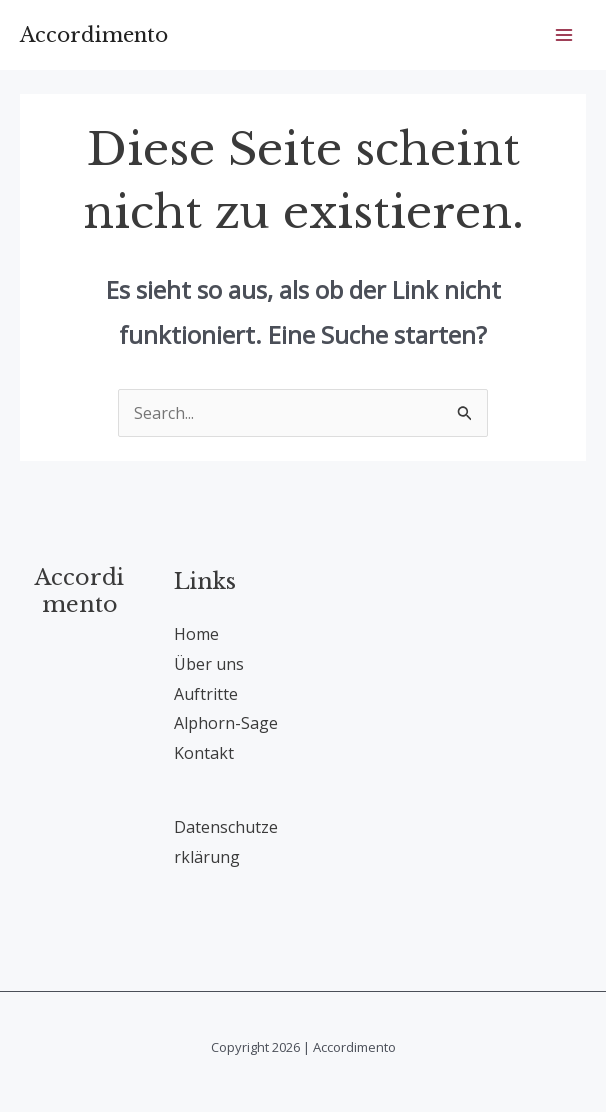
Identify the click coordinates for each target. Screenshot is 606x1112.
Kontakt (204, 753)
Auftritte (206, 694)
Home (196, 634)
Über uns (209, 664)
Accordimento (94, 35)
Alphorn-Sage (226, 723)
